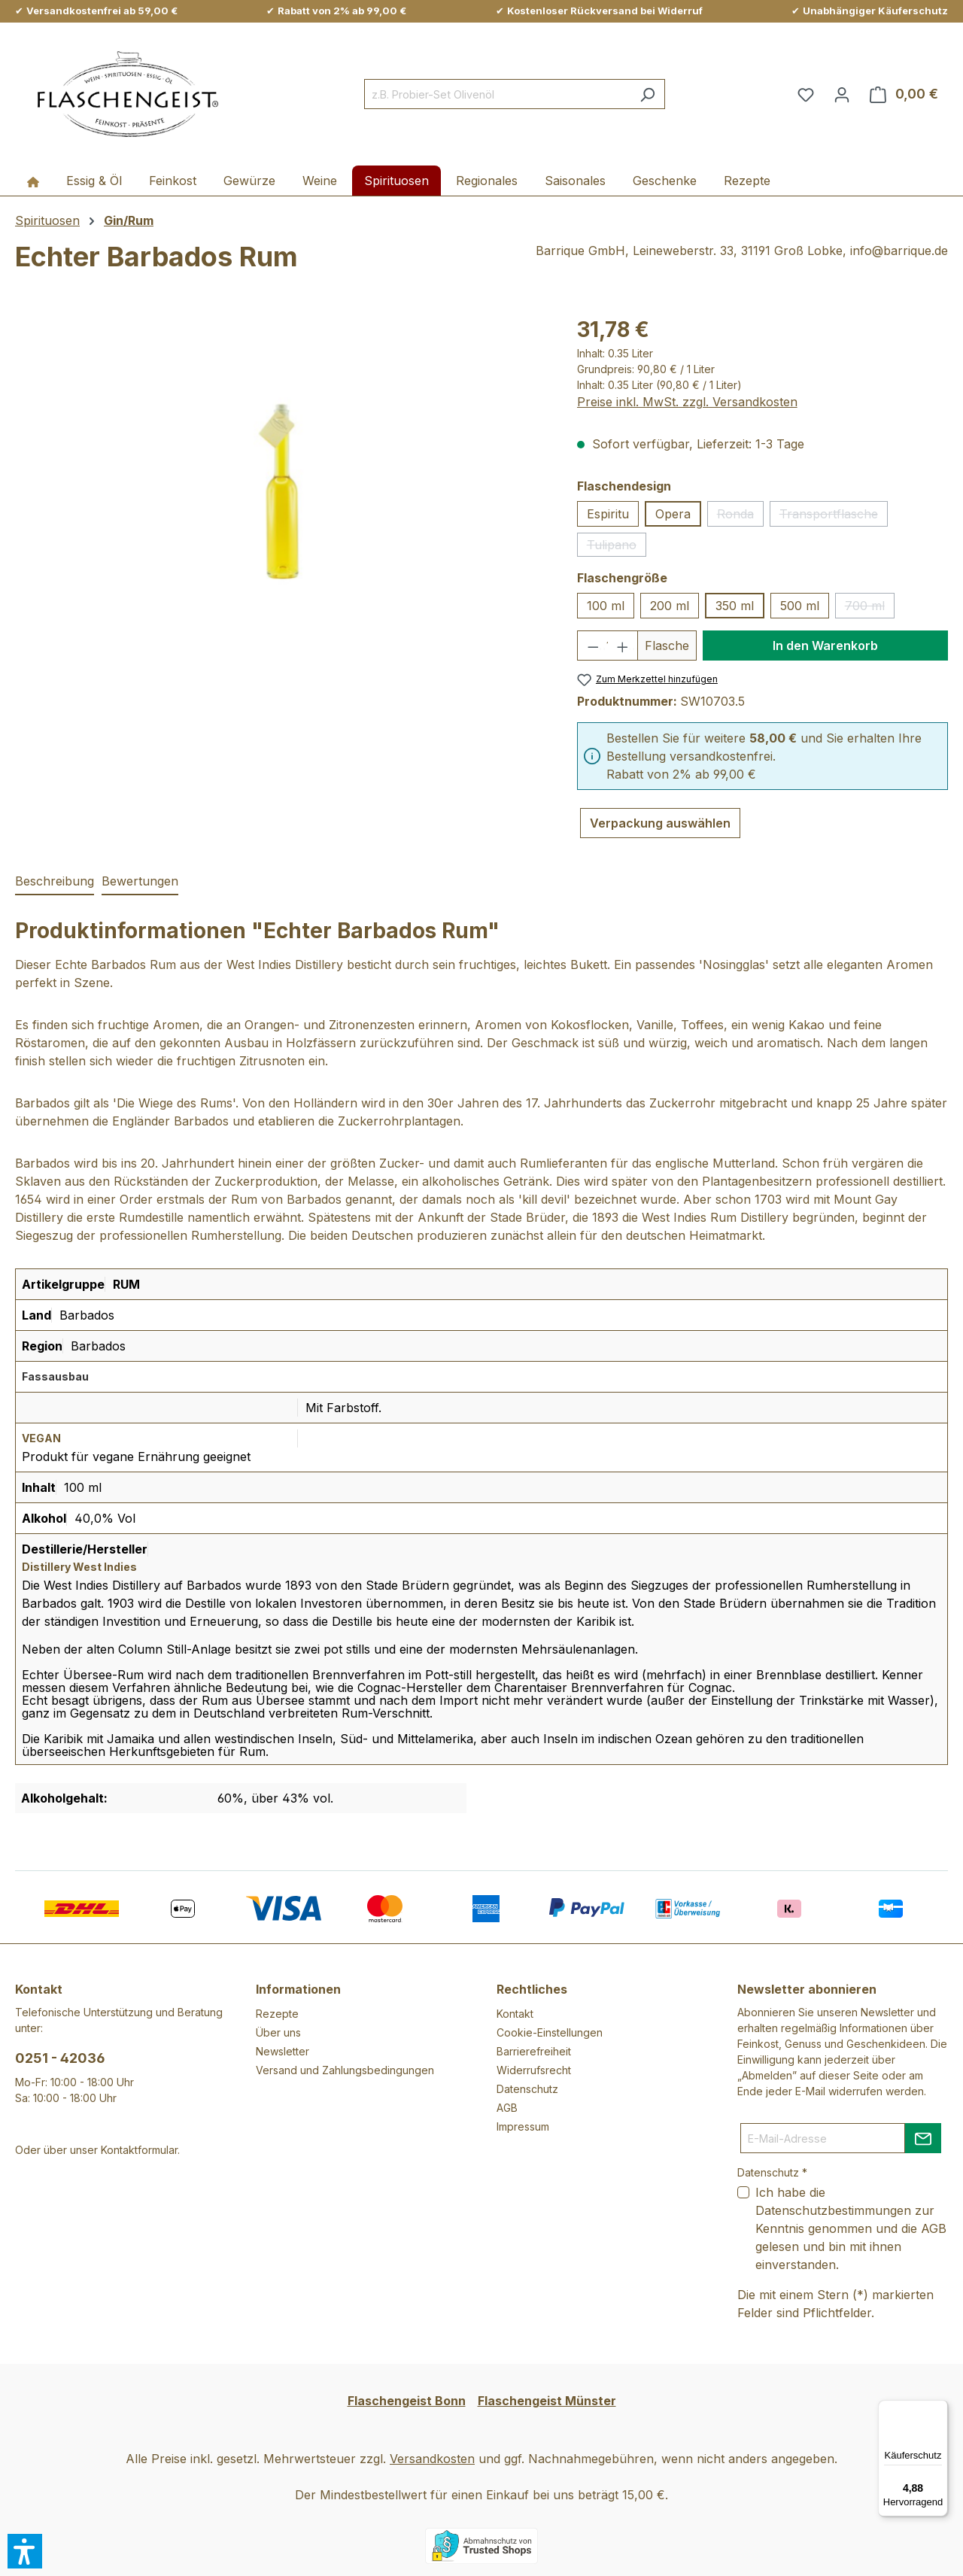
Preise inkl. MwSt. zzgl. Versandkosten (687, 401)
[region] (281, 475)
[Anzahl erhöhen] (622, 645)
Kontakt (515, 2013)
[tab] (54, 881)
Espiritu (608, 513)
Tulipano (616, 547)
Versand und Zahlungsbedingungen (345, 2070)
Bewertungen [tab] (140, 881)
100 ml (605, 605)
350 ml (734, 605)
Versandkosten (432, 2458)
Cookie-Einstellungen (550, 2032)
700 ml (870, 608)
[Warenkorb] (904, 94)
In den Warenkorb (825, 645)
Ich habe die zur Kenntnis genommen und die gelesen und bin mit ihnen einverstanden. (850, 2228)
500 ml (799, 605)
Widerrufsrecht (534, 2070)
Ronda (740, 516)
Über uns (278, 2032)
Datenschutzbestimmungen (833, 2210)
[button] (25, 2551)
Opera (673, 513)
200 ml (669, 605)
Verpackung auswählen (660, 823)
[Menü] (939, 2409)
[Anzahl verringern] (592, 645)
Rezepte (277, 2013)
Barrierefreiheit (534, 2051)
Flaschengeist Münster (547, 2400)
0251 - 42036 (60, 2058)
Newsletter (282, 2051)
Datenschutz (527, 2088)
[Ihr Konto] (842, 94)
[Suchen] (647, 94)
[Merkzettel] (806, 94)
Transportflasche (833, 516)
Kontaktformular (139, 2149)
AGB (507, 2107)
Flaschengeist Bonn (407, 2400)
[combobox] (497, 94)
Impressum (523, 2126)
